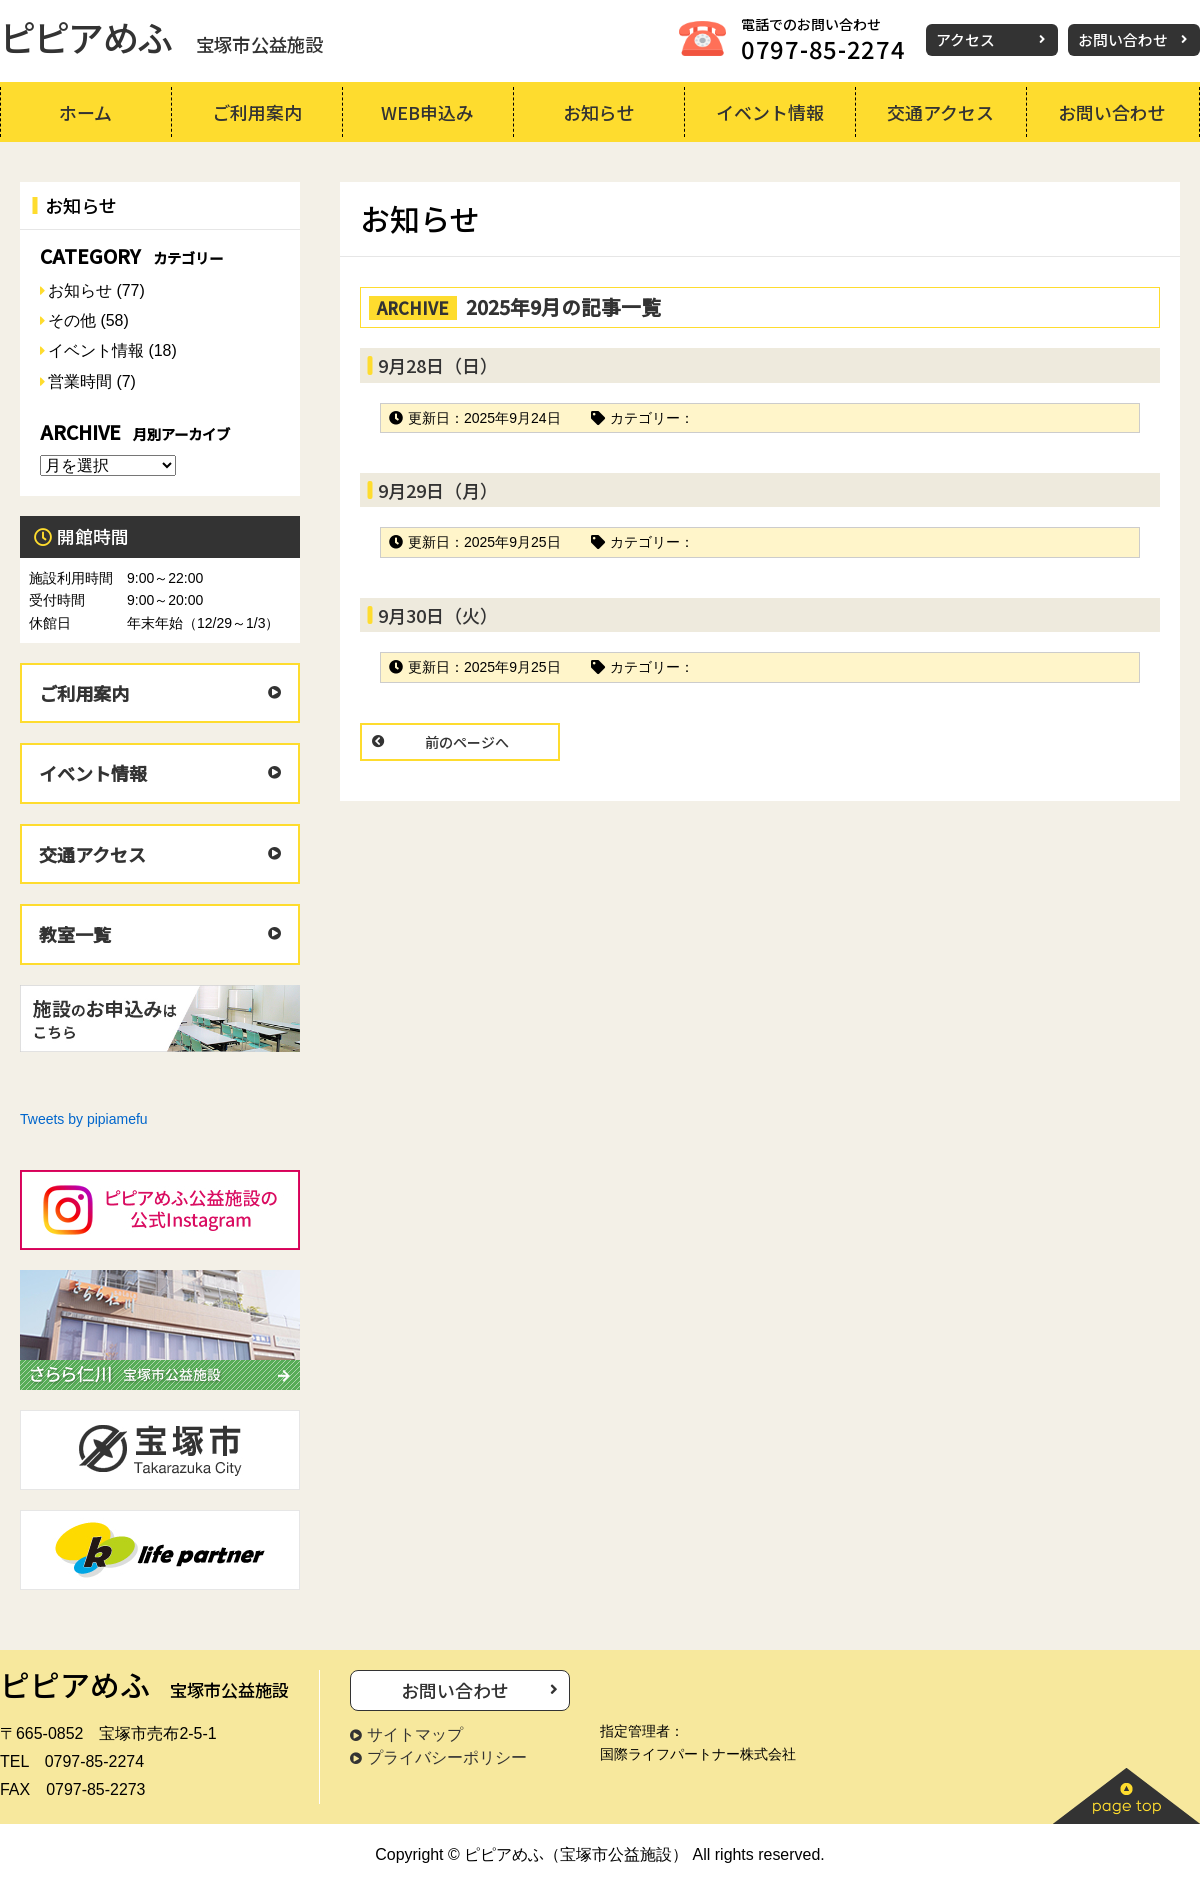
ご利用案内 (84, 693)
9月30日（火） (438, 615)
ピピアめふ (161, 36)
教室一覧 (75, 934)
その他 (72, 320)
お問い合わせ (1123, 39)
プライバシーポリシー (447, 1757)
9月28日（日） (438, 365)
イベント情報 (96, 350)
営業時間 (80, 381)
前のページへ (467, 742)
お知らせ (80, 290)
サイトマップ (415, 1734)
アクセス (965, 39)
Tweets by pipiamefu (84, 1119)
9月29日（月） (438, 490)
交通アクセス (92, 854)
